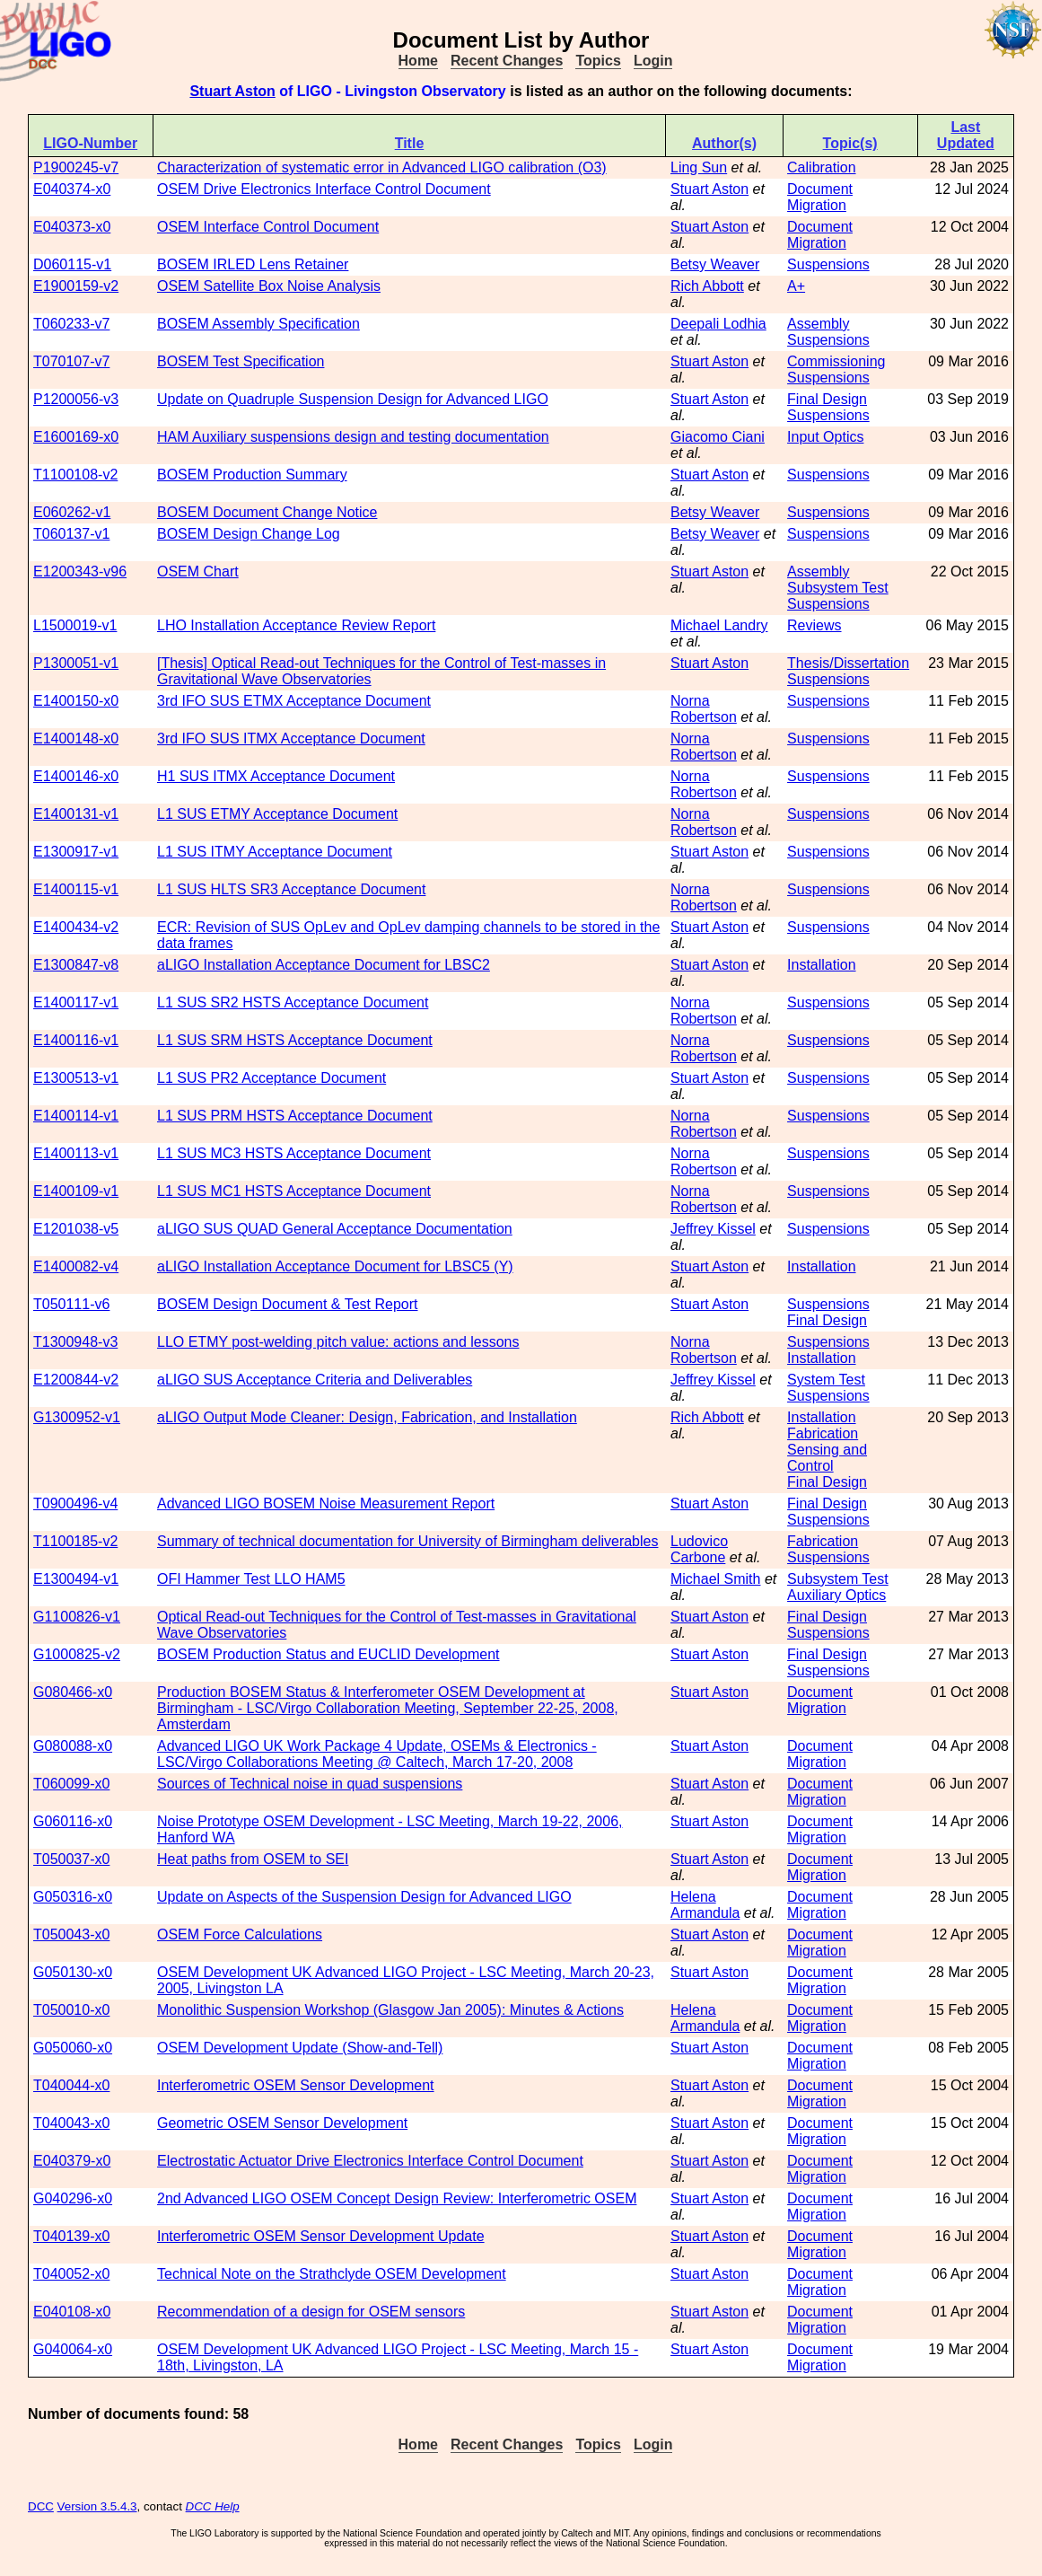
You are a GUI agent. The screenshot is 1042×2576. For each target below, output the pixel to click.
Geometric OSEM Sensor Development (282, 2123)
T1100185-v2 (75, 1541)
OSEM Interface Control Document (268, 226)
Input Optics (825, 436)
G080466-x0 (72, 1692)
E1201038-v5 (75, 1228)
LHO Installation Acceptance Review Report (296, 625)
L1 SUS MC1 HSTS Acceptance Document (294, 1191)
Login (653, 60)
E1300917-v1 (75, 851)
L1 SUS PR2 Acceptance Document (271, 1078)
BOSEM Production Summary (252, 474)
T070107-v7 (71, 361)
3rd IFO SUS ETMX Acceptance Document (294, 700)
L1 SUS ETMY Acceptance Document (277, 814)
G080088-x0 (72, 1746)
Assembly (818, 323)
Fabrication (822, 1433)
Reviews (814, 625)
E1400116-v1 (75, 1040)
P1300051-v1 (75, 663)
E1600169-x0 (75, 436)
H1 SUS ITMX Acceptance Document (276, 776)
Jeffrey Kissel (713, 1228)
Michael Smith (715, 1579)
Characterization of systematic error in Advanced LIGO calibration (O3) (382, 167)
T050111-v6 (71, 1304)
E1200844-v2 (75, 1379)
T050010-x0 (71, 2010)
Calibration (821, 167)
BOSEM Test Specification (240, 361)
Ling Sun (698, 167)
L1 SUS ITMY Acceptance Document (274, 851)
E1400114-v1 (75, 1115)
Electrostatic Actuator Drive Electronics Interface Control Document (370, 2160)
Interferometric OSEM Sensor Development (295, 2085)
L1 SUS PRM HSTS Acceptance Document (295, 1115)
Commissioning (836, 361)
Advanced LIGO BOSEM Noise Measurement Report (326, 1503)
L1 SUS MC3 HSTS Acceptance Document (294, 1153)
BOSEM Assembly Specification (258, 323)
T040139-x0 (71, 2236)
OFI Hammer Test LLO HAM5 (251, 1579)
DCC (41, 2506)
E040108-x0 (71, 2311)
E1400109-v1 (75, 1191)
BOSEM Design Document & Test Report (287, 1304)
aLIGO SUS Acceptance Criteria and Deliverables (314, 1379)
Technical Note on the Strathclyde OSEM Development (331, 2273)
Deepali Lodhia (718, 323)
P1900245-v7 (75, 167)
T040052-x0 (71, 2273)
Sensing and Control (827, 1457)
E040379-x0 (71, 2160)
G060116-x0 (72, 1821)
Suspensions (828, 264)
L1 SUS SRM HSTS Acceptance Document (295, 1040)
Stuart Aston (232, 91)
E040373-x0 (71, 226)
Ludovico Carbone (699, 1549)
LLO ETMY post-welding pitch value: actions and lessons (338, 1342)
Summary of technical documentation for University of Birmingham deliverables (407, 1541)
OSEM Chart (198, 571)
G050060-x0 (72, 2047)
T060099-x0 (71, 1783)
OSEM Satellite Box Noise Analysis (269, 286)
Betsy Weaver (714, 264)
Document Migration (820, 197)
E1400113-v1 (75, 1153)
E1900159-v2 (75, 286)
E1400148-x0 (75, 738)
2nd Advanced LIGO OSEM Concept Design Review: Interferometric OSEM (396, 2198)
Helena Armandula (705, 1905)
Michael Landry (719, 625)
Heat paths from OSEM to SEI (252, 1859)
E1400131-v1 (75, 814)
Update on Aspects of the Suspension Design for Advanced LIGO (364, 1896)
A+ (796, 286)
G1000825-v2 (76, 1654)
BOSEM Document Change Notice (267, 512)
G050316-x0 (72, 1896)
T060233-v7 (71, 323)
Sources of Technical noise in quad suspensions (309, 1783)
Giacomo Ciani (717, 436)
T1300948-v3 (75, 1342)
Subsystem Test (838, 587)
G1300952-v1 (76, 1417)
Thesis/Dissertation (848, 663)
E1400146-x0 (75, 776)
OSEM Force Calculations (239, 1934)
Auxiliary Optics (836, 1595)
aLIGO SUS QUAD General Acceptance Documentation (334, 1228)
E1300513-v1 (75, 1078)
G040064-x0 (72, 2349)
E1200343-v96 (80, 571)
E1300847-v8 (75, 964)
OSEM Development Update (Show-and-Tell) (299, 2047)
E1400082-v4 (75, 1266)
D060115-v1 (72, 264)
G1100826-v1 (76, 1616)
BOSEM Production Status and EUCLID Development (328, 1654)
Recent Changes (507, 60)
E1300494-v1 (75, 1579)
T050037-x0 (71, 1859)
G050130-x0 (72, 1972)
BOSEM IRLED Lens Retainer (252, 264)
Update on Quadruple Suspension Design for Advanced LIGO (352, 399)
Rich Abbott (707, 286)
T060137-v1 (71, 533)
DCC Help (213, 2506)
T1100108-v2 (75, 474)
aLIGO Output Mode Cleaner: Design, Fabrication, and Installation (367, 1417)
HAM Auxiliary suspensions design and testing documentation (353, 436)
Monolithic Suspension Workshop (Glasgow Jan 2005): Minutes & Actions (390, 2010)
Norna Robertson (703, 709)
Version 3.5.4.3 (97, 2506)
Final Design (827, 399)
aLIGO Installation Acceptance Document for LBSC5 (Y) (335, 1266)
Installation (821, 964)
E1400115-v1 (75, 889)
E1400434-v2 (75, 927)
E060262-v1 (71, 512)
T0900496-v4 (75, 1503)
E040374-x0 (71, 189)
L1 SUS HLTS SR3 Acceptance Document (291, 889)
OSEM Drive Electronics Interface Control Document (324, 189)
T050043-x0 (71, 1934)
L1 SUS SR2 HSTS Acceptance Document (292, 1002)
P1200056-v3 (75, 399)
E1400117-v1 (75, 1002)
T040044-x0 (71, 2085)
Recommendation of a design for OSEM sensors (311, 2311)
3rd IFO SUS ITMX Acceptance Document (291, 738)
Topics (597, 60)
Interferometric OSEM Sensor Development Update (321, 2236)
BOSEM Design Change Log (248, 533)
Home (418, 60)
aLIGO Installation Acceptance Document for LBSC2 (323, 964)
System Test (826, 1379)
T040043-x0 (71, 2123)
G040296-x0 (72, 2198)
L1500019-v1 (75, 625)
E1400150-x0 (75, 700)
